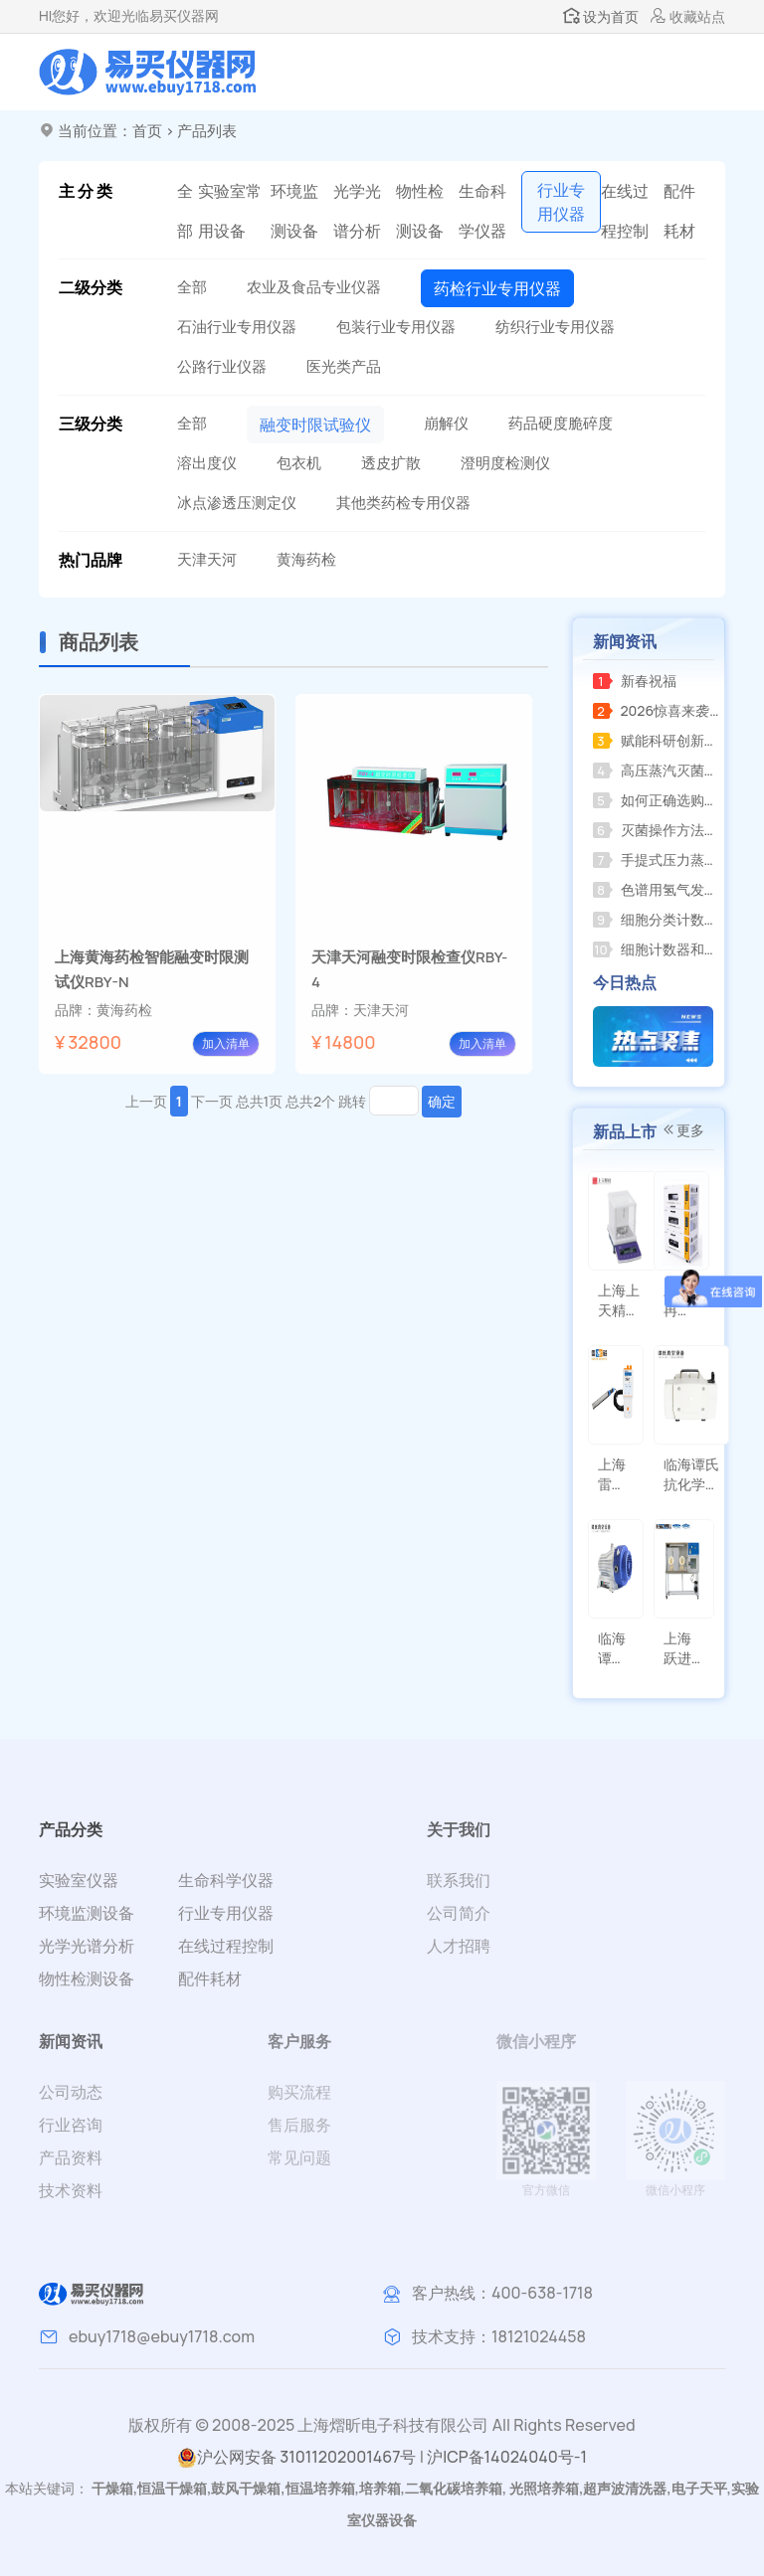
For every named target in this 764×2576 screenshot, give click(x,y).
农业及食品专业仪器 (314, 286)
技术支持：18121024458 (499, 2336)
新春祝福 (634, 680)
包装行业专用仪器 (396, 326)
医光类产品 (343, 366)
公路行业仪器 (222, 366)
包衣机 (299, 462)
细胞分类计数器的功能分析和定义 (656, 919)
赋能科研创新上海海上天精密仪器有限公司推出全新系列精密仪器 (656, 740)
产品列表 (207, 130)
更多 (682, 1129)
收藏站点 (688, 16)
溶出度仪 (207, 462)
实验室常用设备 (230, 211)
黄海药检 (306, 559)
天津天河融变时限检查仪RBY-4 (409, 969)
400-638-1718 (542, 2293)
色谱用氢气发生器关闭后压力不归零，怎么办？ (656, 889)
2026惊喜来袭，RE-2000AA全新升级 (656, 710)
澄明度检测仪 (505, 462)
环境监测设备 (294, 211)
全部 (185, 211)
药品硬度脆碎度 (560, 423)
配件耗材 (679, 211)
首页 (147, 130)
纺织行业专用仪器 (555, 326)
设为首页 (601, 16)
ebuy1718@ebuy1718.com (162, 2336)
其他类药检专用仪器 (403, 502)
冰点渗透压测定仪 (236, 502)
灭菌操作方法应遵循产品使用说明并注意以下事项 (656, 829)
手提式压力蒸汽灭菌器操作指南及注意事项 (656, 859)
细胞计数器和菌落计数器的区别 (656, 949)
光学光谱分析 (357, 211)
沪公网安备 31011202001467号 (296, 2457)
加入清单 (226, 1043)
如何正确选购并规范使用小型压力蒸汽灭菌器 (656, 799)
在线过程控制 (625, 211)
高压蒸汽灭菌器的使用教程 (656, 770)
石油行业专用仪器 (236, 326)
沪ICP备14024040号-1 (507, 2457)
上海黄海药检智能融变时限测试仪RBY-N (152, 969)
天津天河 (207, 559)
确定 (442, 1101)
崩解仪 (446, 423)
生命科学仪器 (482, 211)
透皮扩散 (391, 462)
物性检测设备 (420, 211)
